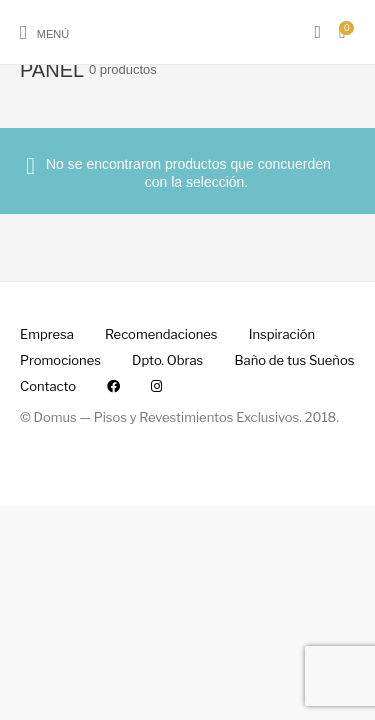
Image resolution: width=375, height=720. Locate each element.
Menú (53, 34)
